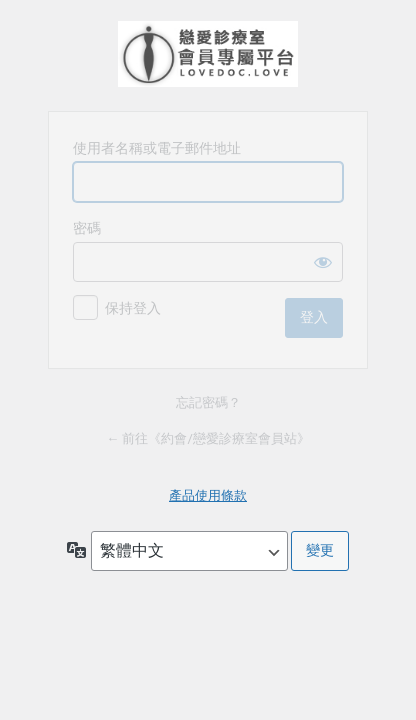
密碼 (87, 228)
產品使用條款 (208, 495)
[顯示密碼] (323, 262)
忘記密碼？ (208, 402)
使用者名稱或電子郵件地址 (157, 148)
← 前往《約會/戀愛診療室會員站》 (208, 438)
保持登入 (133, 308)
